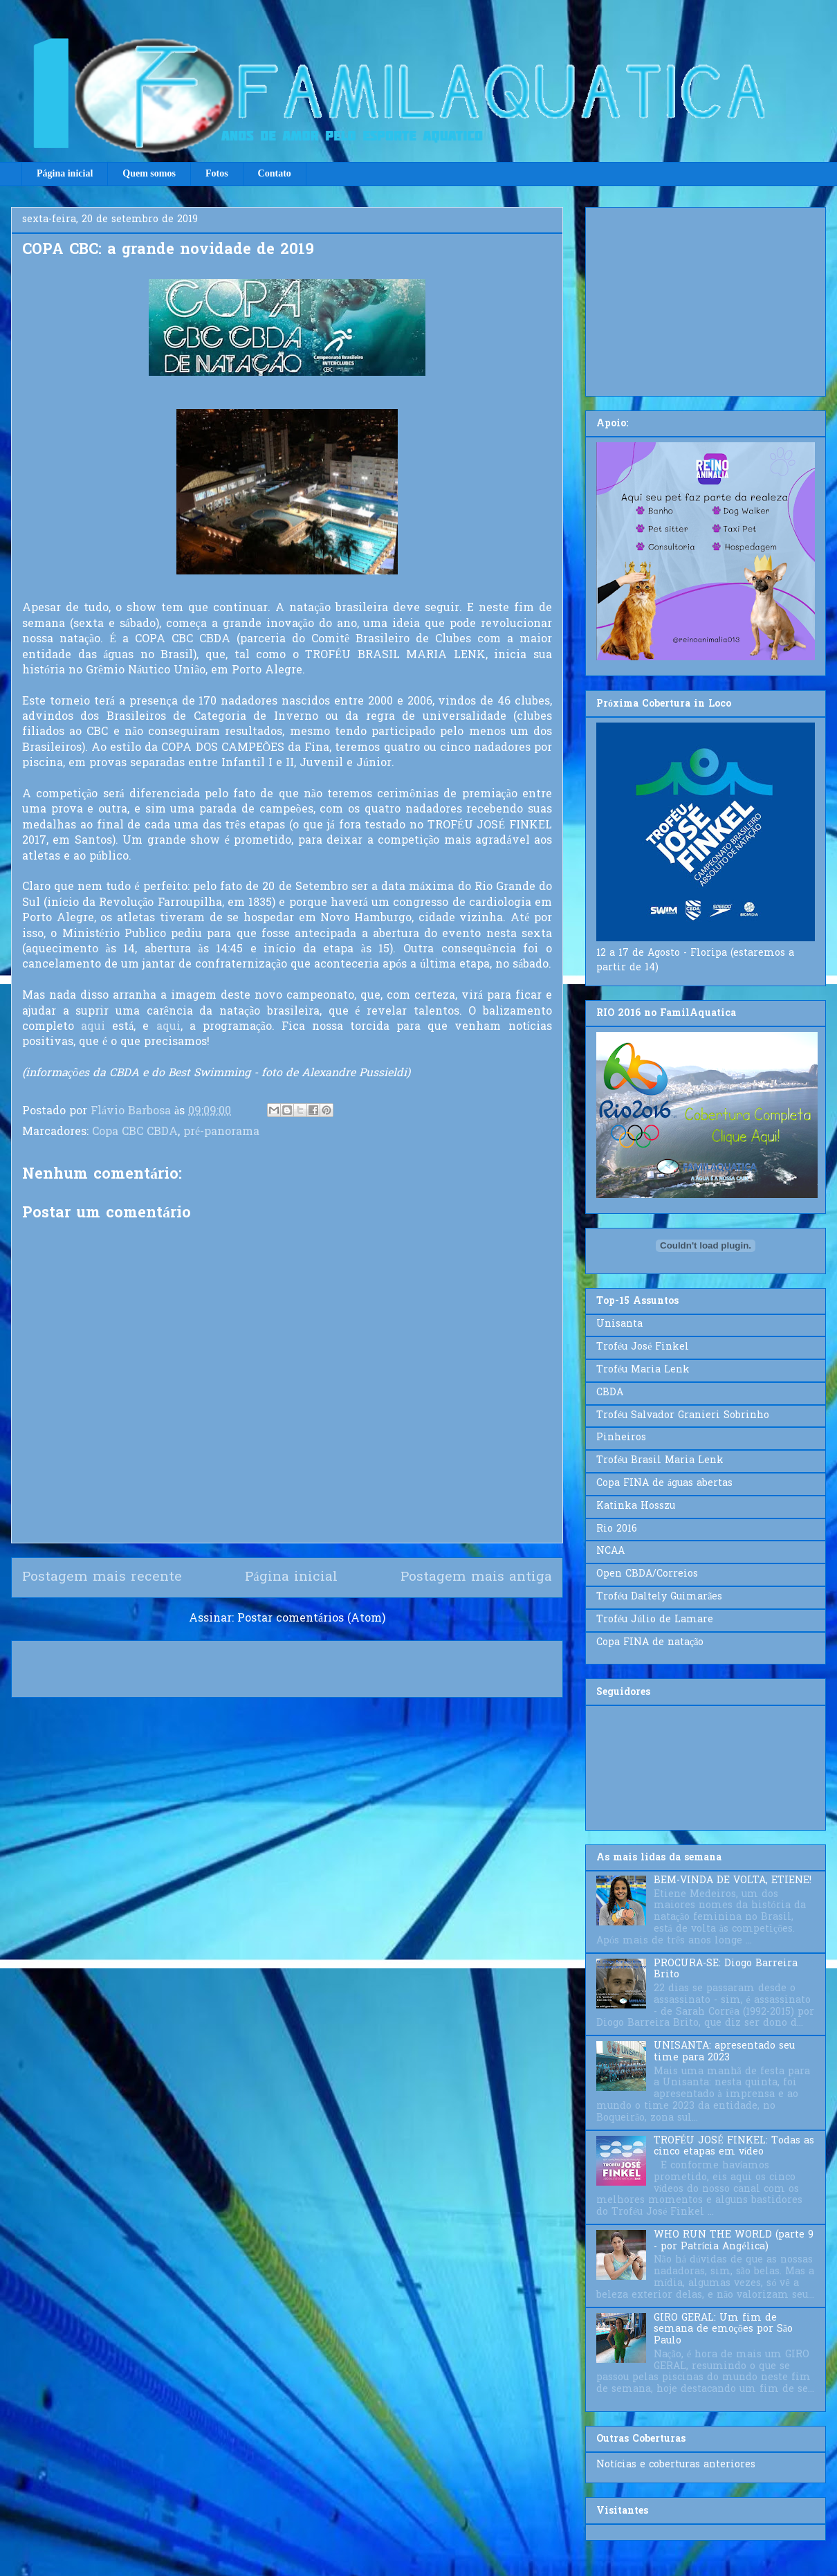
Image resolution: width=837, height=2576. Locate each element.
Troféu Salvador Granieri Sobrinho (682, 1415)
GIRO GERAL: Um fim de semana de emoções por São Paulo (723, 2330)
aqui (93, 1027)
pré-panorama (221, 1132)
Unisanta (619, 1324)
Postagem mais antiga (476, 1577)
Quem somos (149, 173)
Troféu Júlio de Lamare (654, 1620)
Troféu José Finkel (642, 1347)
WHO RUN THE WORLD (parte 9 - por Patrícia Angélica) (733, 2241)
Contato (274, 173)
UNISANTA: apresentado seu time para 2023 (724, 2052)
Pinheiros (621, 1438)
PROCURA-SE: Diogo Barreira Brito (726, 1970)
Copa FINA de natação (649, 1642)
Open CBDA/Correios (647, 1574)
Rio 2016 (616, 1529)
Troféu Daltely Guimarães (659, 1597)
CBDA (609, 1393)
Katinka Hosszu (635, 1506)
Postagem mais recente (102, 1577)
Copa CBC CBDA (135, 1132)
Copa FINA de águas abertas (664, 1483)
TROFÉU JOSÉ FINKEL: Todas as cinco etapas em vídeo (734, 2147)
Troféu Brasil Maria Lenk (660, 1460)
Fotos (216, 173)
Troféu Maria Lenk (643, 1370)
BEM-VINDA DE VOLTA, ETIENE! (732, 1881)
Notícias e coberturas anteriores (675, 2465)
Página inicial (65, 173)
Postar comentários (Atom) (311, 1619)
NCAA (610, 1551)
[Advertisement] (705, 299)
